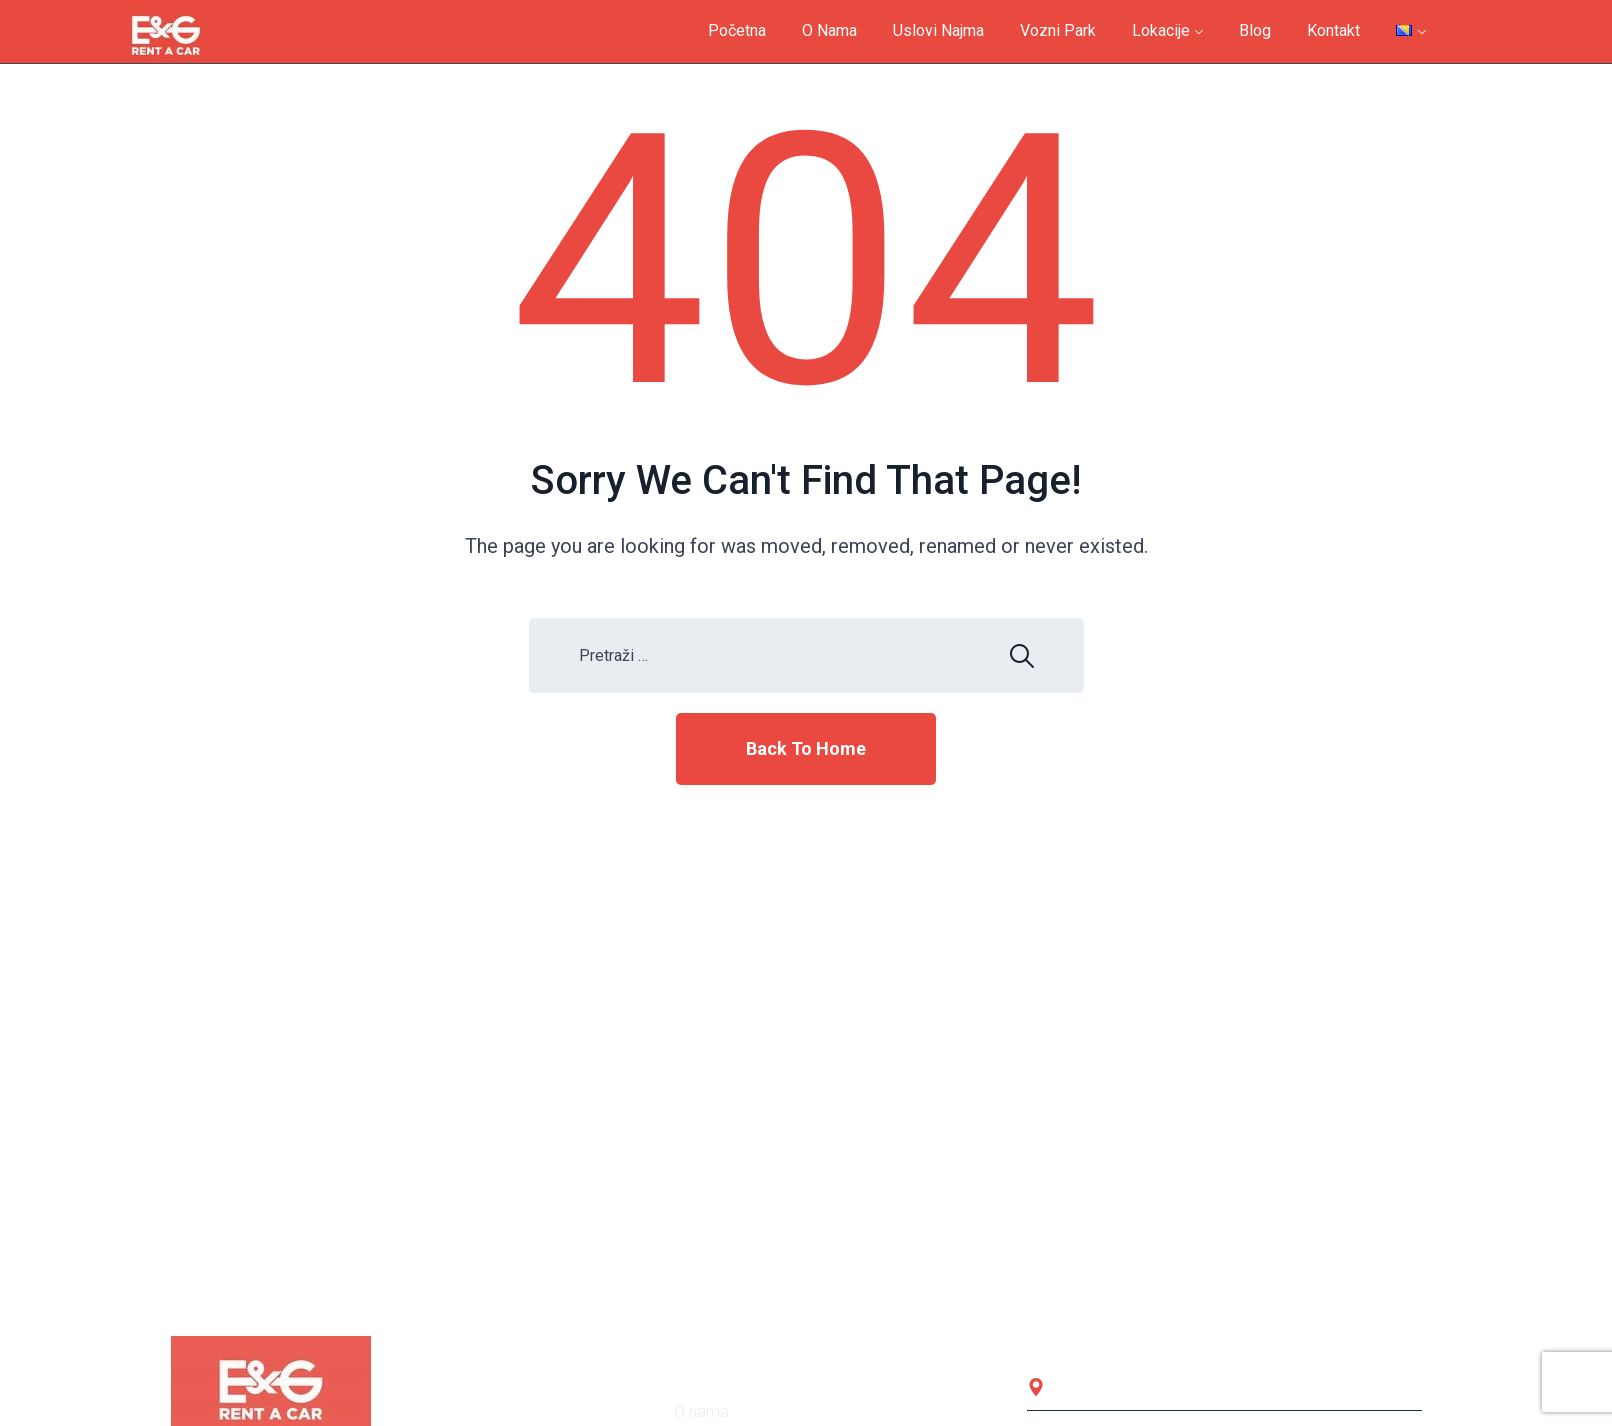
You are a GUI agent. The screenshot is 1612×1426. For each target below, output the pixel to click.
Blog (1255, 30)
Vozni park (1058, 30)
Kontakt (1333, 30)
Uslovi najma (938, 30)
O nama (829, 30)
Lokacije (1161, 30)
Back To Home (806, 748)
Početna (737, 30)
